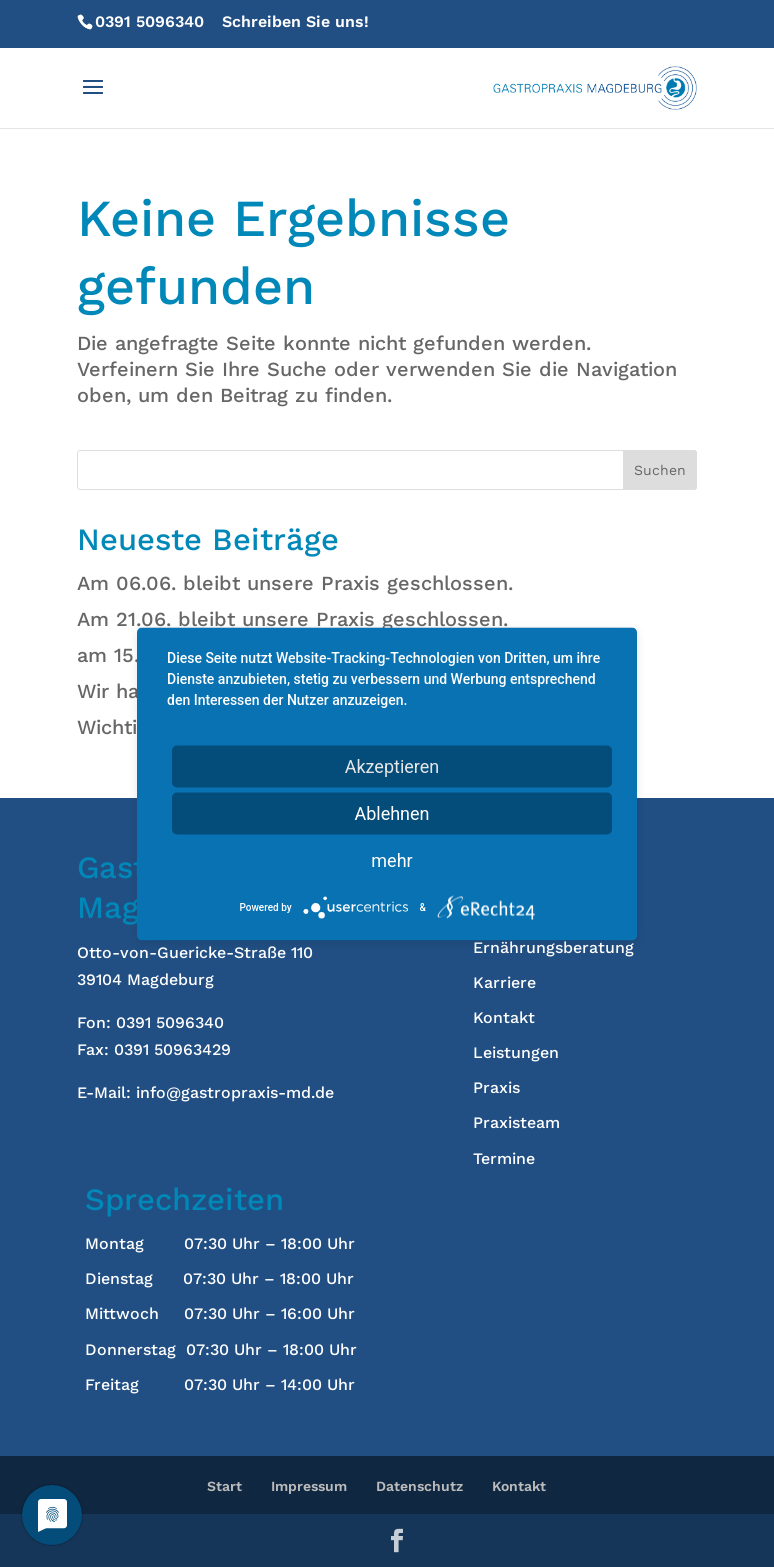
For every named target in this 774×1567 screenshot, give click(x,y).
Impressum (309, 1486)
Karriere (504, 982)
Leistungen (516, 1052)
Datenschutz (419, 1486)
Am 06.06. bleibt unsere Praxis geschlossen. (295, 583)
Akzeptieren (392, 765)
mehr (391, 859)
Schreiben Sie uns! (295, 21)
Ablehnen (391, 812)
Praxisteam (516, 1122)
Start (224, 1486)
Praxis (496, 1087)
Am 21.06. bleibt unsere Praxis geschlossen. (292, 619)
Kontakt (504, 1017)
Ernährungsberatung (553, 947)
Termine (504, 1158)
